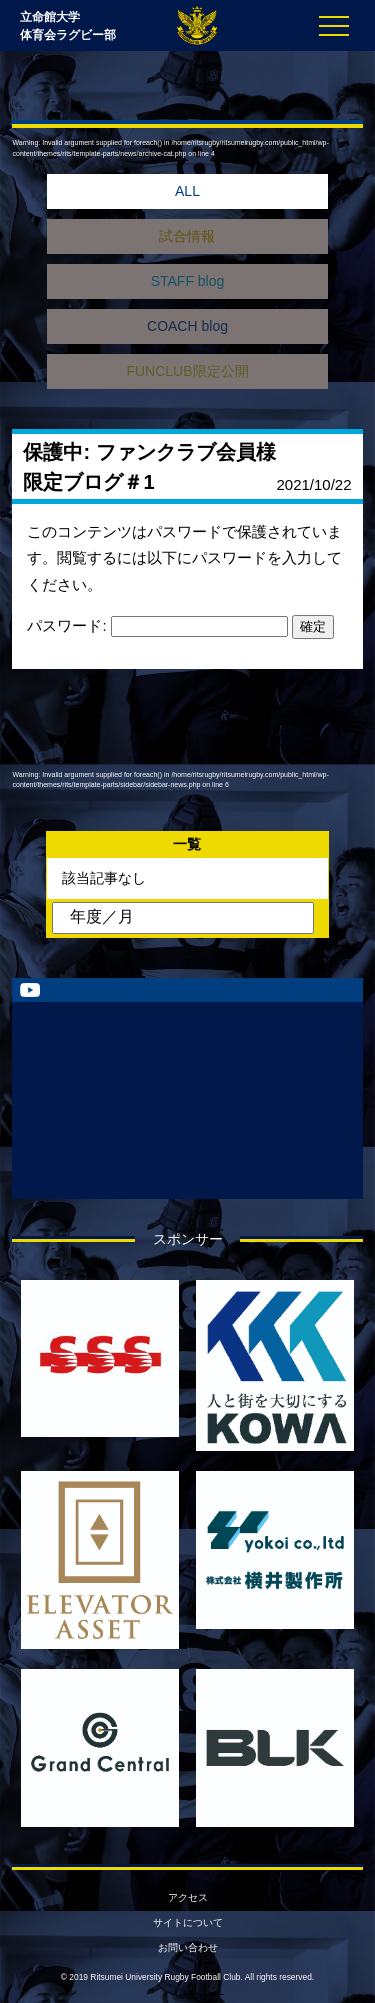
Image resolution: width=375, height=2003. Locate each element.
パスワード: (157, 625)
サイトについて (188, 1922)
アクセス (188, 1897)
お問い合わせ (188, 1947)
